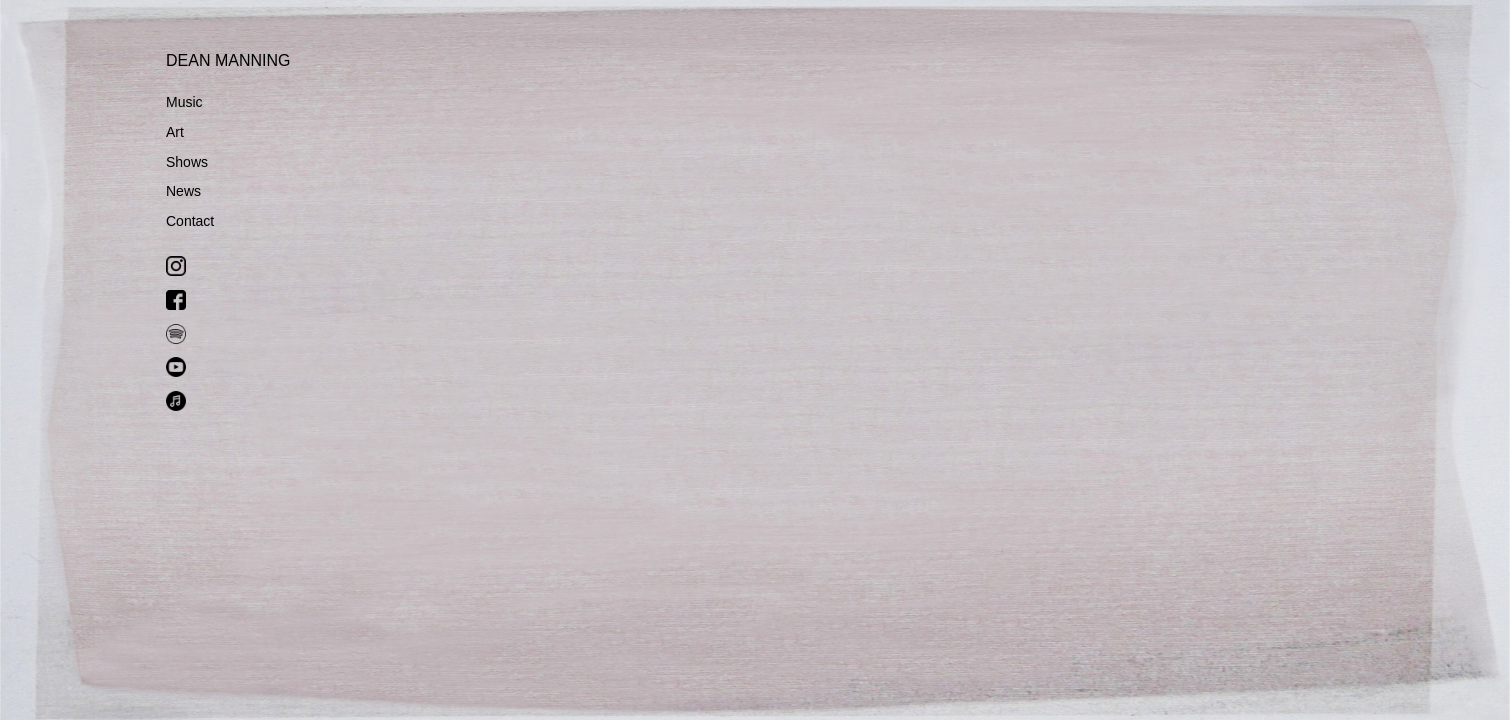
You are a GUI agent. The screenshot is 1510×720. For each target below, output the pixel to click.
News (183, 191)
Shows (187, 162)
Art (175, 132)
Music (184, 102)
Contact (190, 221)
